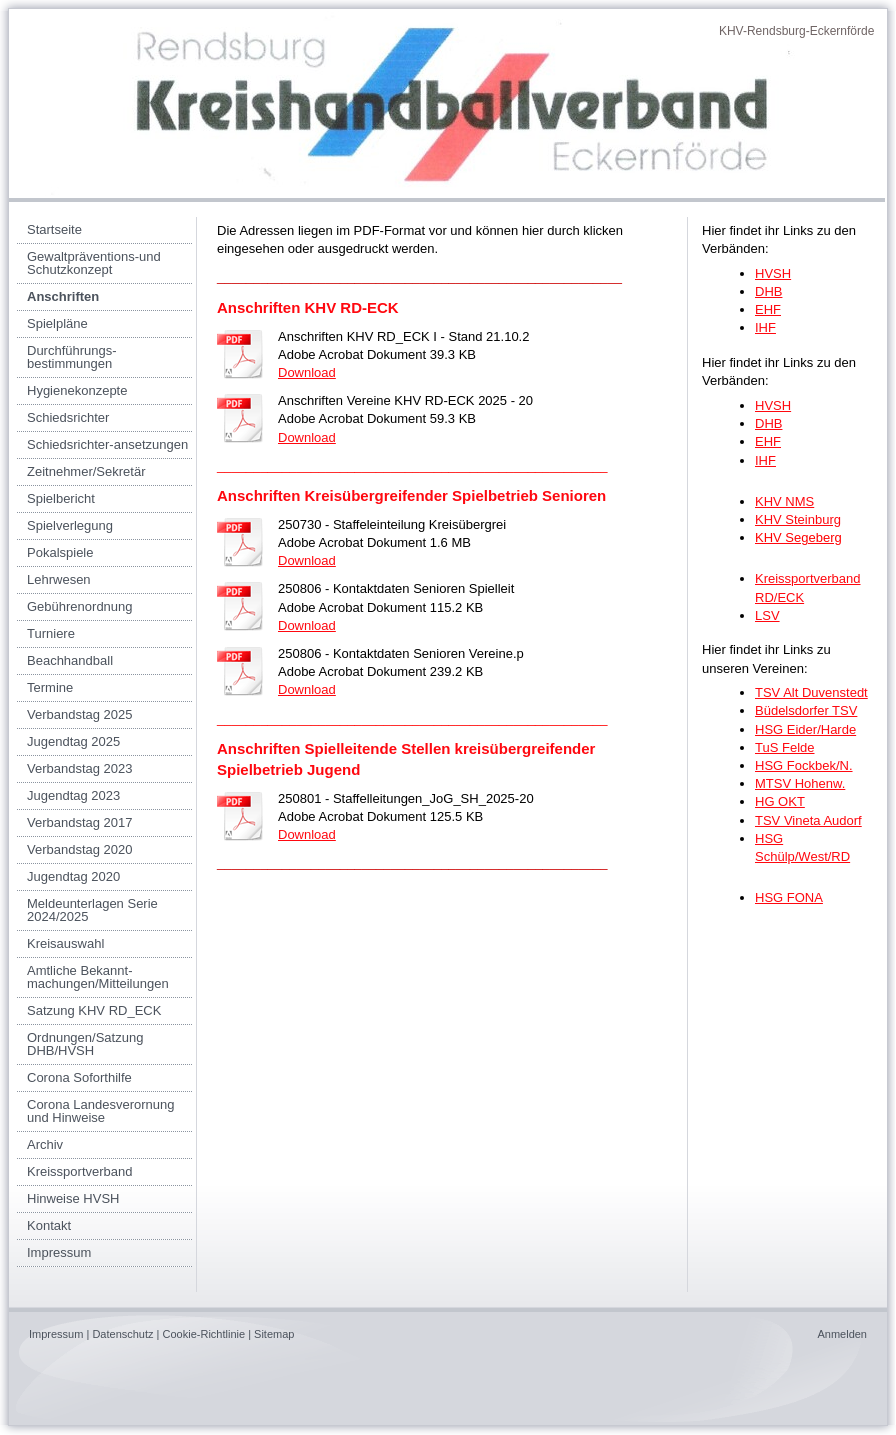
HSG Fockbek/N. (804, 765)
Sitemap (274, 1334)
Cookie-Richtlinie (204, 1334)
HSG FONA (789, 897)
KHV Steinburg (798, 519)
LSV (767, 615)
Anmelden (842, 1334)
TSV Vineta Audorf (808, 820)
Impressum (56, 1334)
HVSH (773, 273)
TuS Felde (785, 747)
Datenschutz (122, 1334)
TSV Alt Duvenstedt (811, 692)
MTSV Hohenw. (800, 783)
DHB (768, 291)
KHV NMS (784, 501)
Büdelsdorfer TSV (806, 710)
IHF (765, 327)
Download (307, 372)
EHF (768, 309)
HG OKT (780, 801)
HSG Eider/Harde (805, 729)
